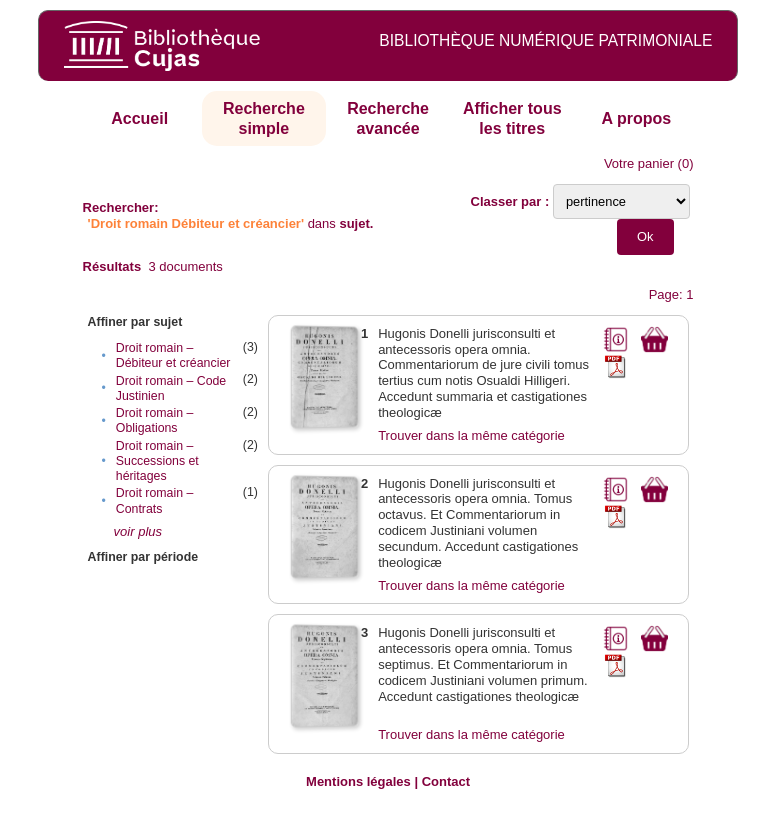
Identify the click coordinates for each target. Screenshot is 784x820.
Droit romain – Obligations (155, 420)
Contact (446, 781)
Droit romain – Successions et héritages (157, 461)
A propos (637, 118)
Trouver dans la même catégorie (471, 435)
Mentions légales (358, 781)
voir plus (138, 531)
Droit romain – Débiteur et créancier (173, 355)
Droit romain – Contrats (155, 500)
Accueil (139, 118)
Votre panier (639, 163)
